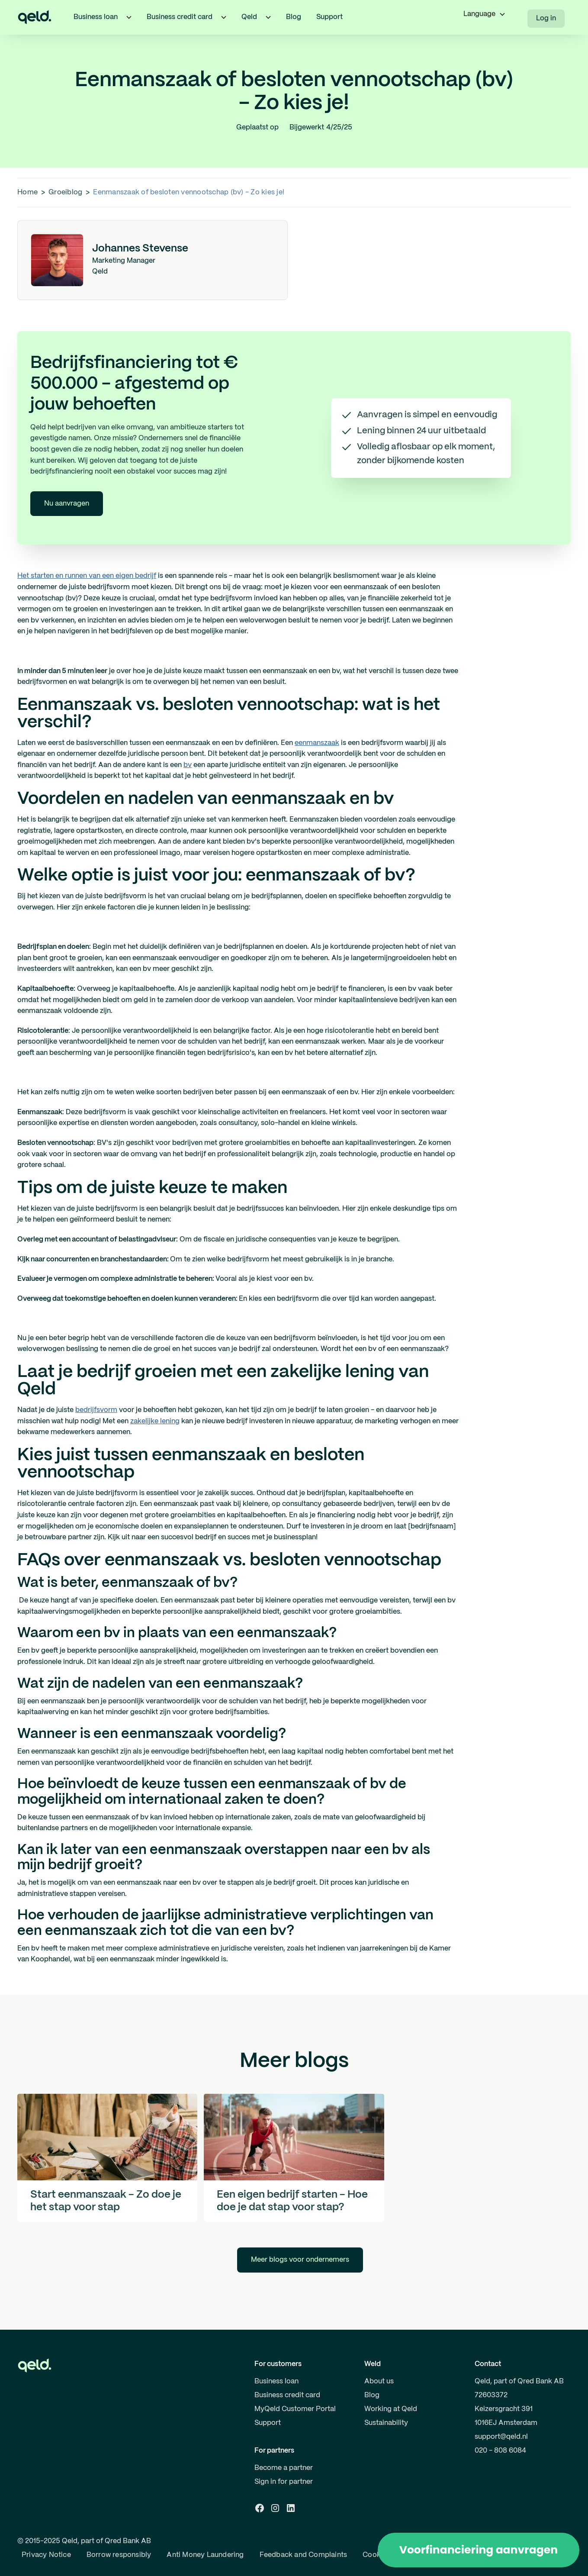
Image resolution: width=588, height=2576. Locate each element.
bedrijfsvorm (96, 1410)
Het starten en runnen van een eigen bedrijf (86, 576)
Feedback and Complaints (303, 2555)
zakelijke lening (155, 1421)
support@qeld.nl (501, 2437)
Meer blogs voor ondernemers (300, 2260)
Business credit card (287, 2395)
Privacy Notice (46, 2555)
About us (379, 2381)
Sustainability (386, 2423)
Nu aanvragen (66, 503)
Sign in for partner (283, 2482)
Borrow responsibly (119, 2555)
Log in (546, 18)
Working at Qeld (390, 2409)
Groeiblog (65, 192)
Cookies (376, 2555)
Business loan (276, 2381)
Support (329, 17)
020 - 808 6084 (500, 2450)
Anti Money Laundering (205, 2555)
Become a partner (283, 2468)
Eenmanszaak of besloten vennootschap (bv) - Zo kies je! (188, 192)
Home (27, 192)
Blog (293, 17)
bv (187, 765)
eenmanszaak (317, 743)
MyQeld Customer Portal (295, 2409)
